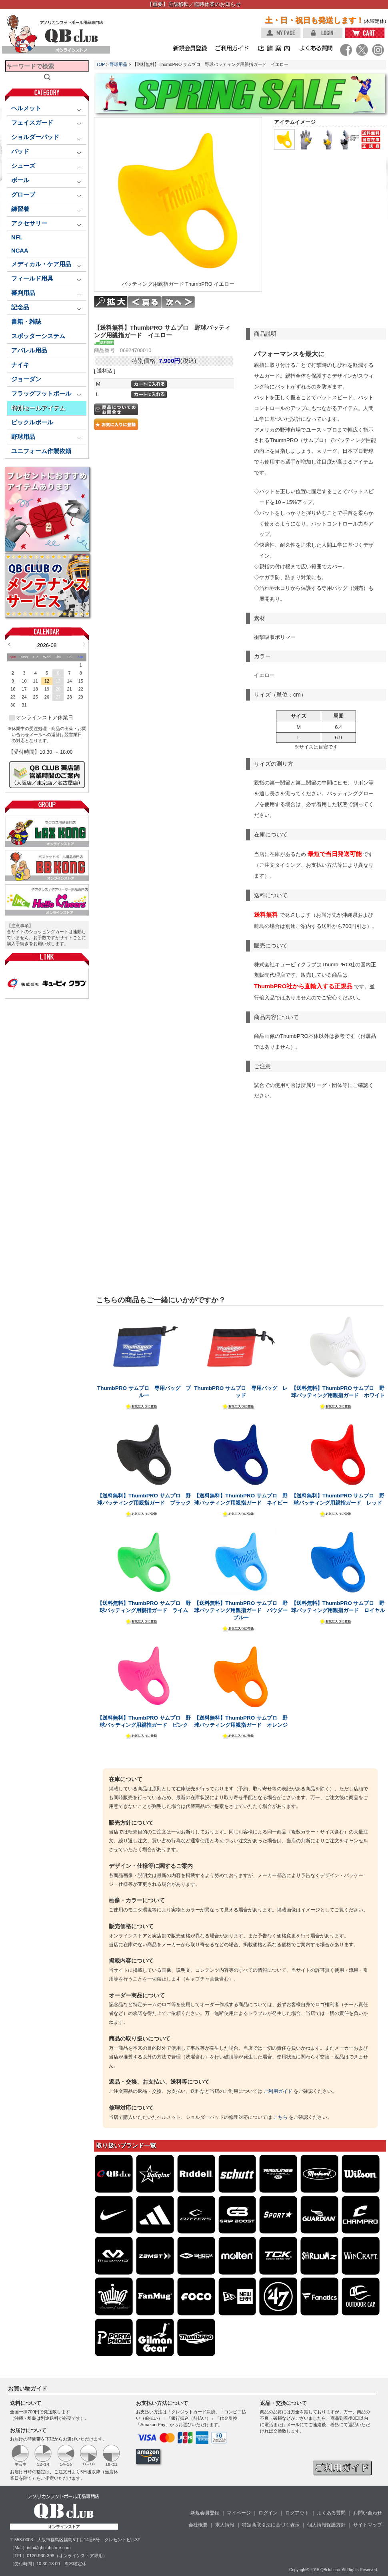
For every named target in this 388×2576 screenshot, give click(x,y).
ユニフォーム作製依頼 (41, 451)
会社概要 (198, 2525)
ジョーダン (26, 379)
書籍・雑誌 (26, 322)
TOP (100, 64)
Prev (9, 644)
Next (84, 644)
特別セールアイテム (38, 408)
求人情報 (224, 2525)
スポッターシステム (38, 336)
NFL (17, 237)
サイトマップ (367, 2525)
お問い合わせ (367, 2513)
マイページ (239, 2513)
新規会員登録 (204, 2513)
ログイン (268, 2513)
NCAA (19, 250)
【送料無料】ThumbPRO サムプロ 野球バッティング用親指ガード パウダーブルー (241, 1610)
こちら (280, 2117)
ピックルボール (32, 422)
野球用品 (118, 64)
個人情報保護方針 (326, 2525)
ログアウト (297, 2513)
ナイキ (20, 365)
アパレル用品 (29, 350)
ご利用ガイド (278, 2091)
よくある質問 (331, 2513)
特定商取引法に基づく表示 (271, 2525)
